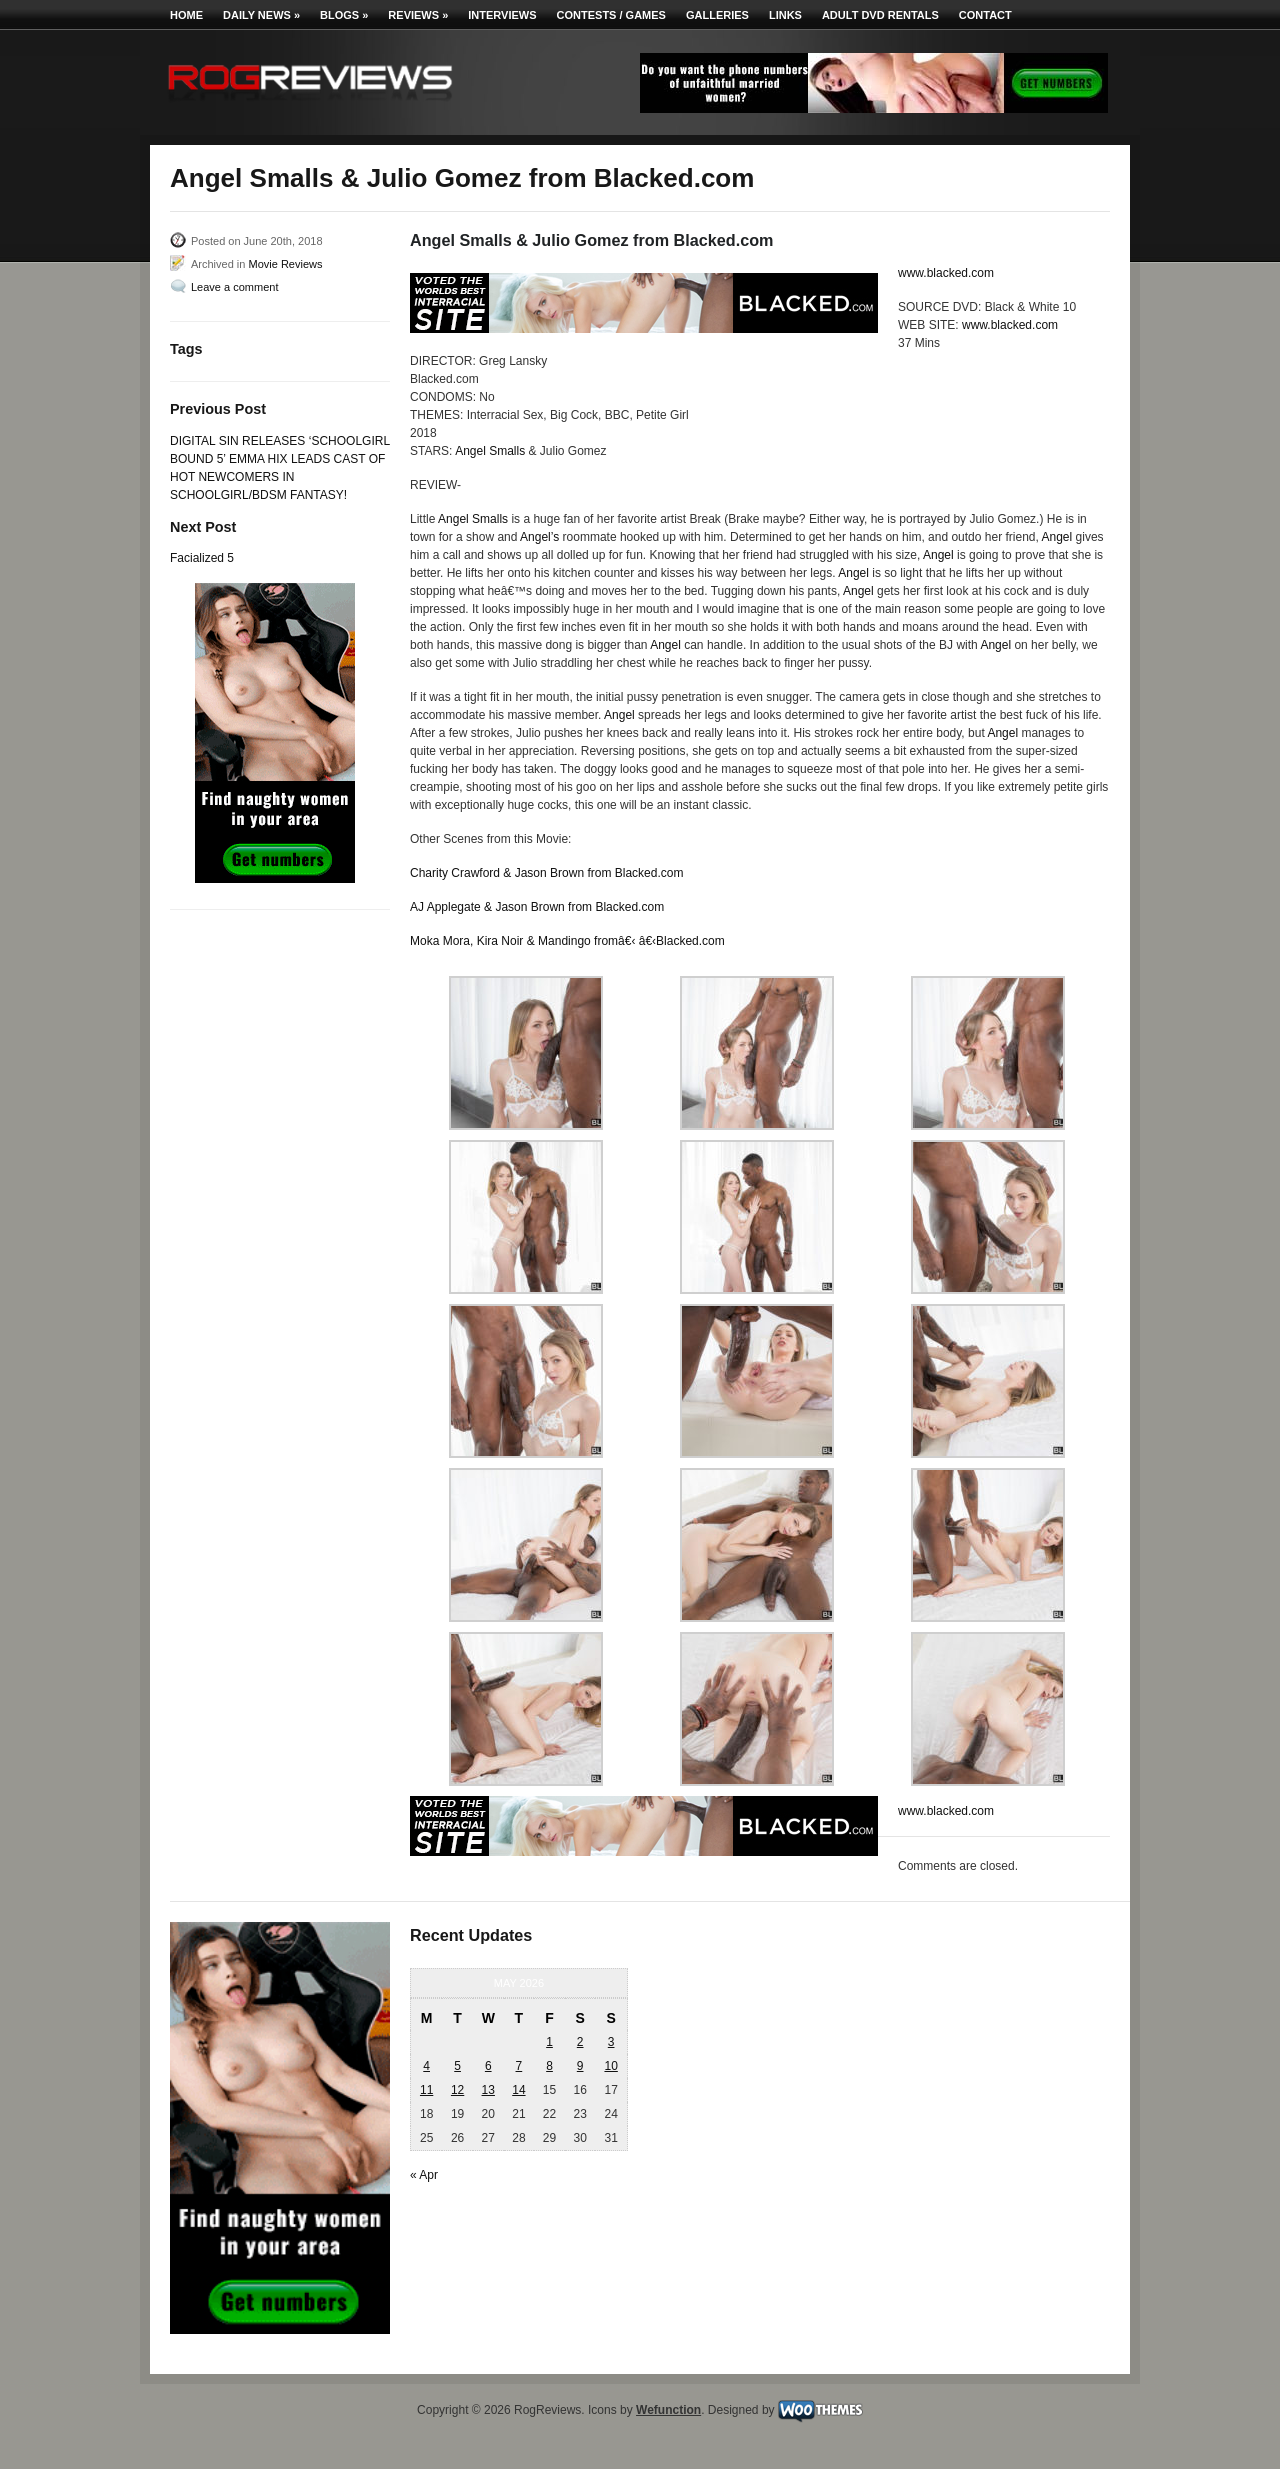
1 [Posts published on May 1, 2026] (549, 2042)
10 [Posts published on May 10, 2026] (610, 2066)
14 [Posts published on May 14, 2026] (518, 2090)
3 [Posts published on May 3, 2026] (611, 2042)
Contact (985, 15)
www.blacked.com (946, 273)
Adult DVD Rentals (880, 15)
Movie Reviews (285, 264)
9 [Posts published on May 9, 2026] (580, 2066)
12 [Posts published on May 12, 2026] (457, 2090)
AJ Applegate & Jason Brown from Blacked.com (537, 907)
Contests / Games (611, 15)
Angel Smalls (490, 451)
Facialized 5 (202, 558)
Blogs (344, 15)
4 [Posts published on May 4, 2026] (426, 2066)
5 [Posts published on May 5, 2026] (457, 2066)
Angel (1057, 537)
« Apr (424, 2175)
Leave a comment (234, 287)
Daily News (261, 15)
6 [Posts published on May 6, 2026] (488, 2066)
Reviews (418, 15)
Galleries (717, 15)
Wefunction (668, 2410)
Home (186, 15)
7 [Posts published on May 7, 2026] (519, 2066)
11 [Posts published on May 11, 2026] (426, 2090)
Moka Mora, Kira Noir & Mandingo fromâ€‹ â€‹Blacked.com (567, 941)
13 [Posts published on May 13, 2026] (488, 2090)
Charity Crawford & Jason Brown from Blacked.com (546, 873)
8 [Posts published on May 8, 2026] (549, 2066)
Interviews (502, 15)
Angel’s (539, 537)
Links (785, 15)
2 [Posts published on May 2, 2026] (580, 2042)
